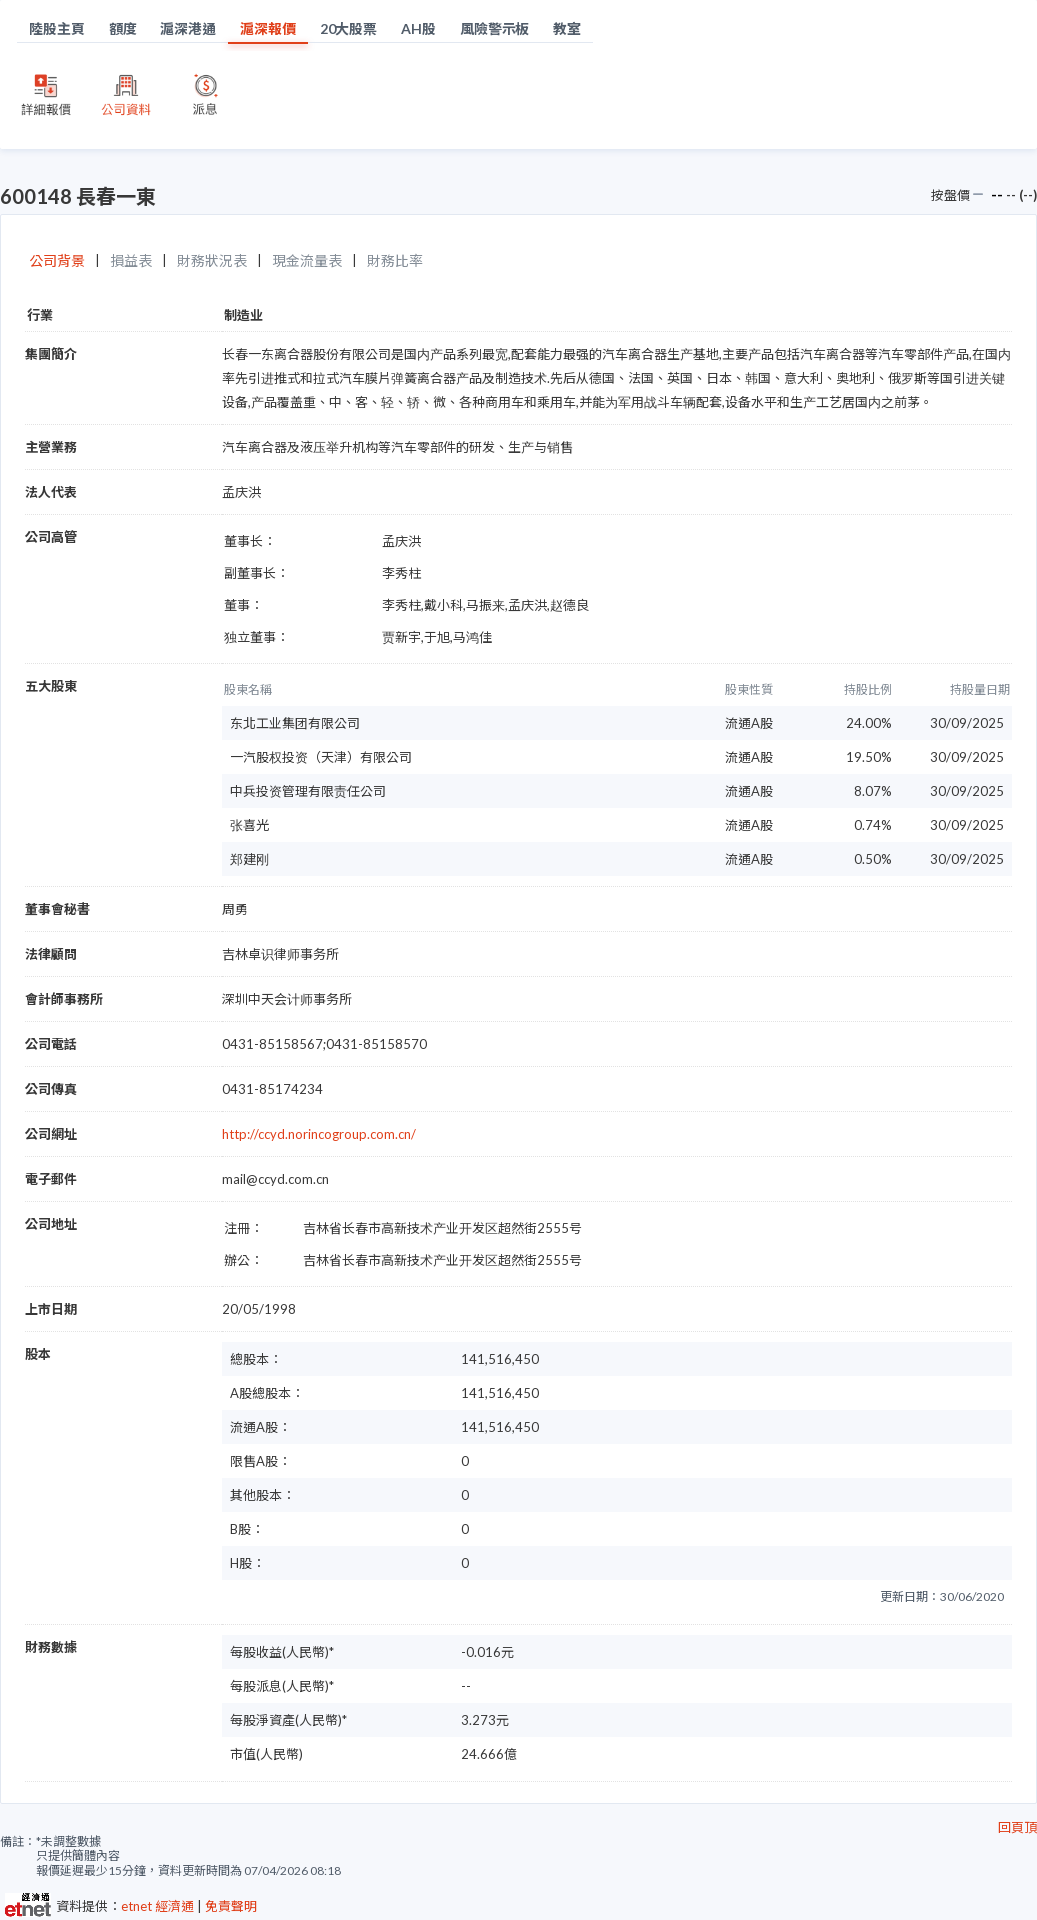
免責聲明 (231, 1906)
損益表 (131, 260)
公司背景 (57, 260)
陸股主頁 (57, 28)
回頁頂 (1017, 1827)
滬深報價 (268, 28)
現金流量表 (307, 260)
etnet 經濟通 (157, 1906)
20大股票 (349, 28)
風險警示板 (495, 28)
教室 (567, 28)
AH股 (418, 28)
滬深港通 (188, 28)
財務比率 (395, 260)
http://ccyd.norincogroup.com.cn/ (319, 1134)
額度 (123, 28)
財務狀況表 (212, 260)
